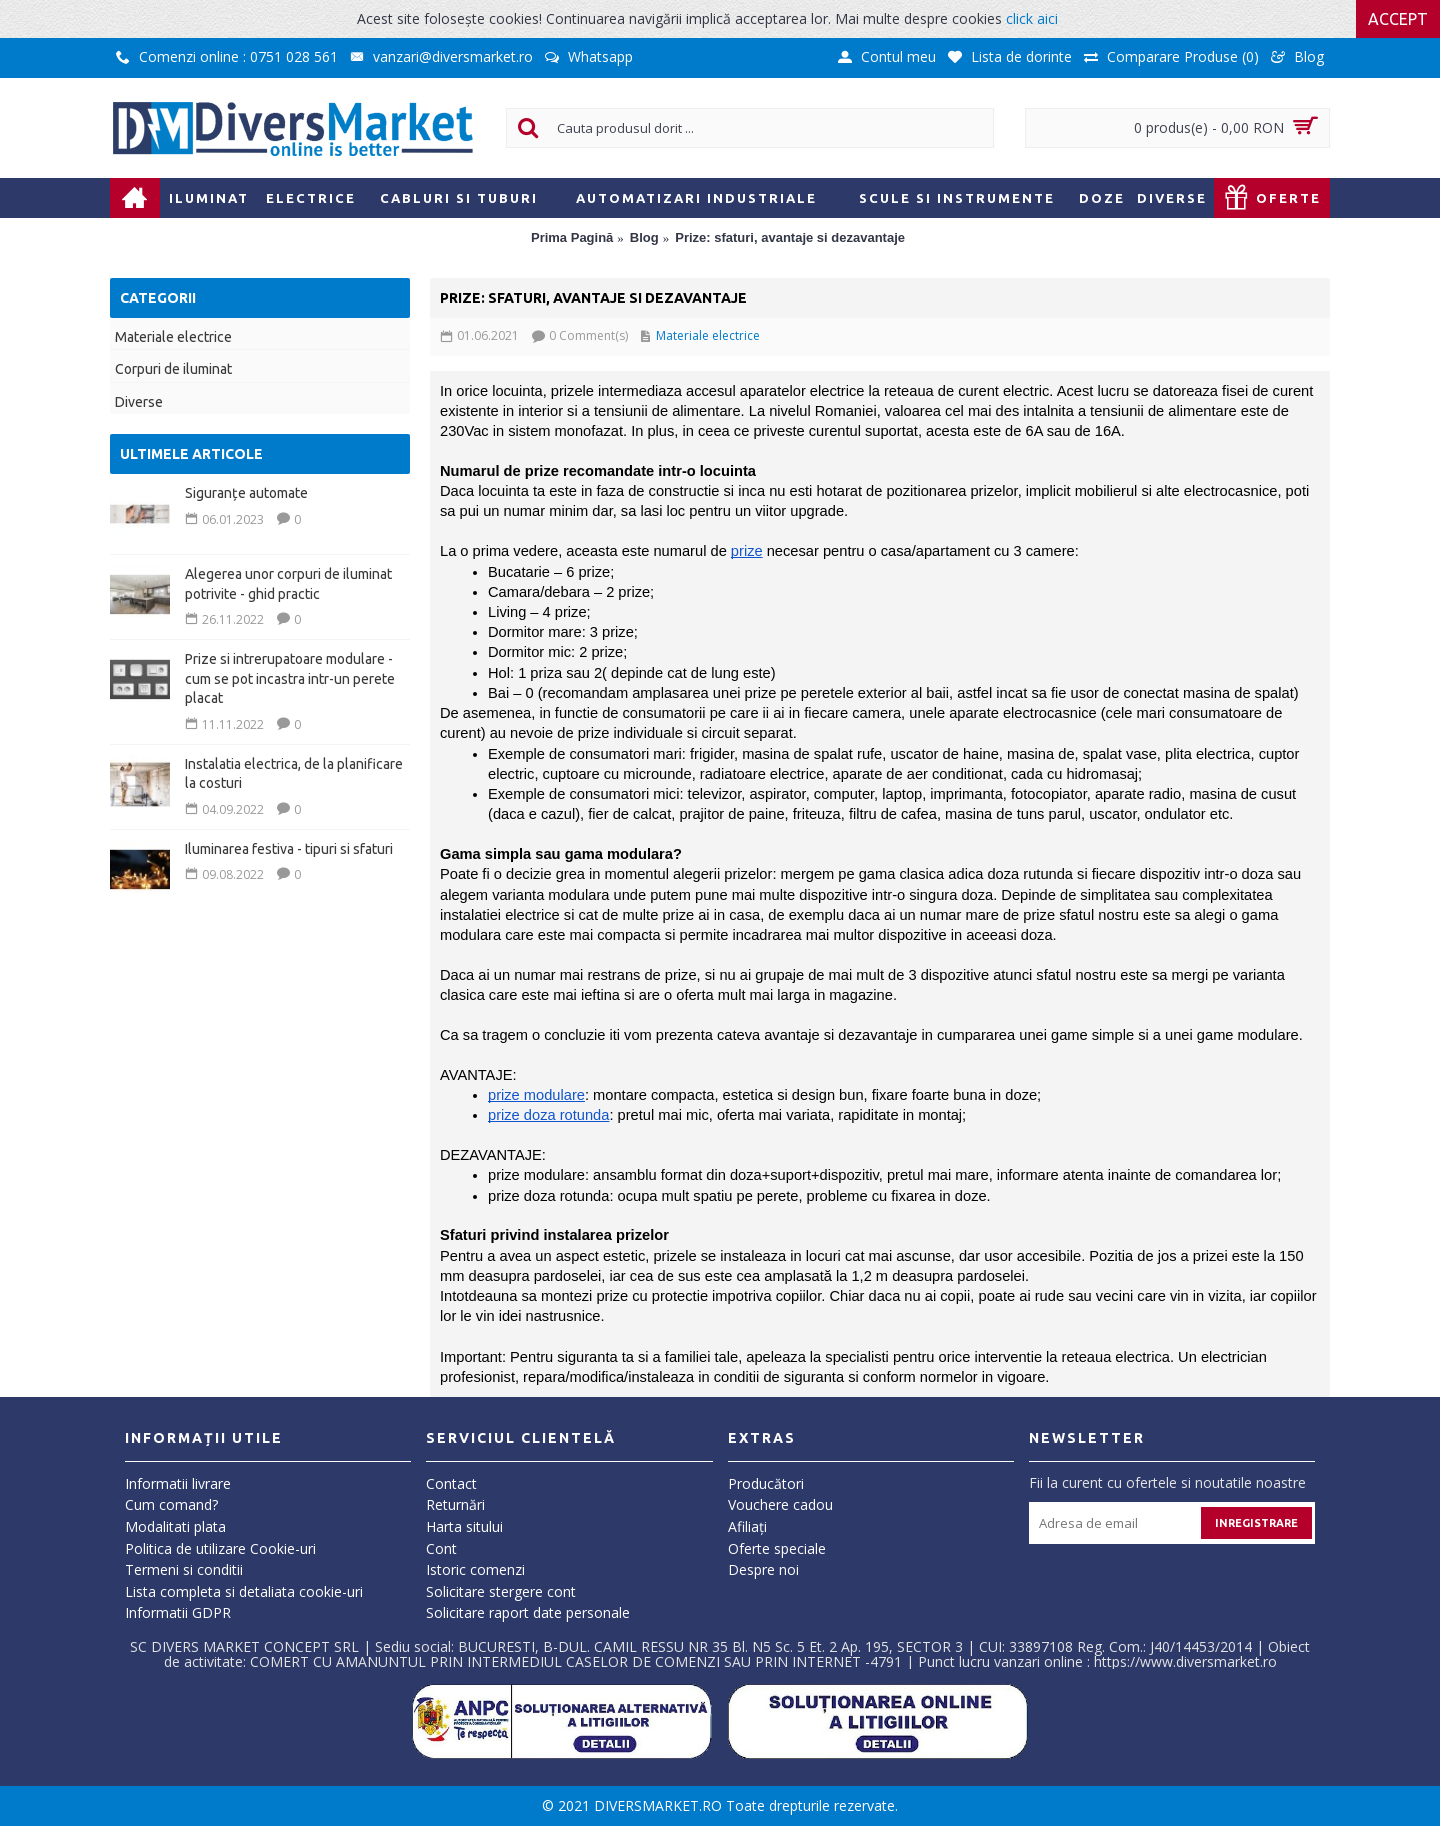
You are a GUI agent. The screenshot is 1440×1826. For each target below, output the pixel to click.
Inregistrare (1256, 1523)
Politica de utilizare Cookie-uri (220, 1548)
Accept (1398, 19)
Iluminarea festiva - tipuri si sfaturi (289, 849)
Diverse (139, 402)
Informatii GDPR (178, 1612)
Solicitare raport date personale (528, 1612)
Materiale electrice (173, 337)
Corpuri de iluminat (173, 369)
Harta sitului (464, 1526)
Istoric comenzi (475, 1569)
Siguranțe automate (246, 493)
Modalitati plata (175, 1526)
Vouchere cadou (780, 1504)
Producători (766, 1483)
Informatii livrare (178, 1483)
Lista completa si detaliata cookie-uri (244, 1591)
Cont (441, 1548)
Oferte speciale (777, 1548)
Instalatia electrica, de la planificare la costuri (294, 774)
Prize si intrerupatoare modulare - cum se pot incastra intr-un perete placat (290, 678)
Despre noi (763, 1569)
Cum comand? (171, 1504)
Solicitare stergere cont (501, 1591)
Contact (451, 1483)
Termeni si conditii (184, 1569)
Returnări (455, 1504)
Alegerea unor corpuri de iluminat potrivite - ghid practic (288, 584)
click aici (1032, 18)
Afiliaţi (747, 1526)
